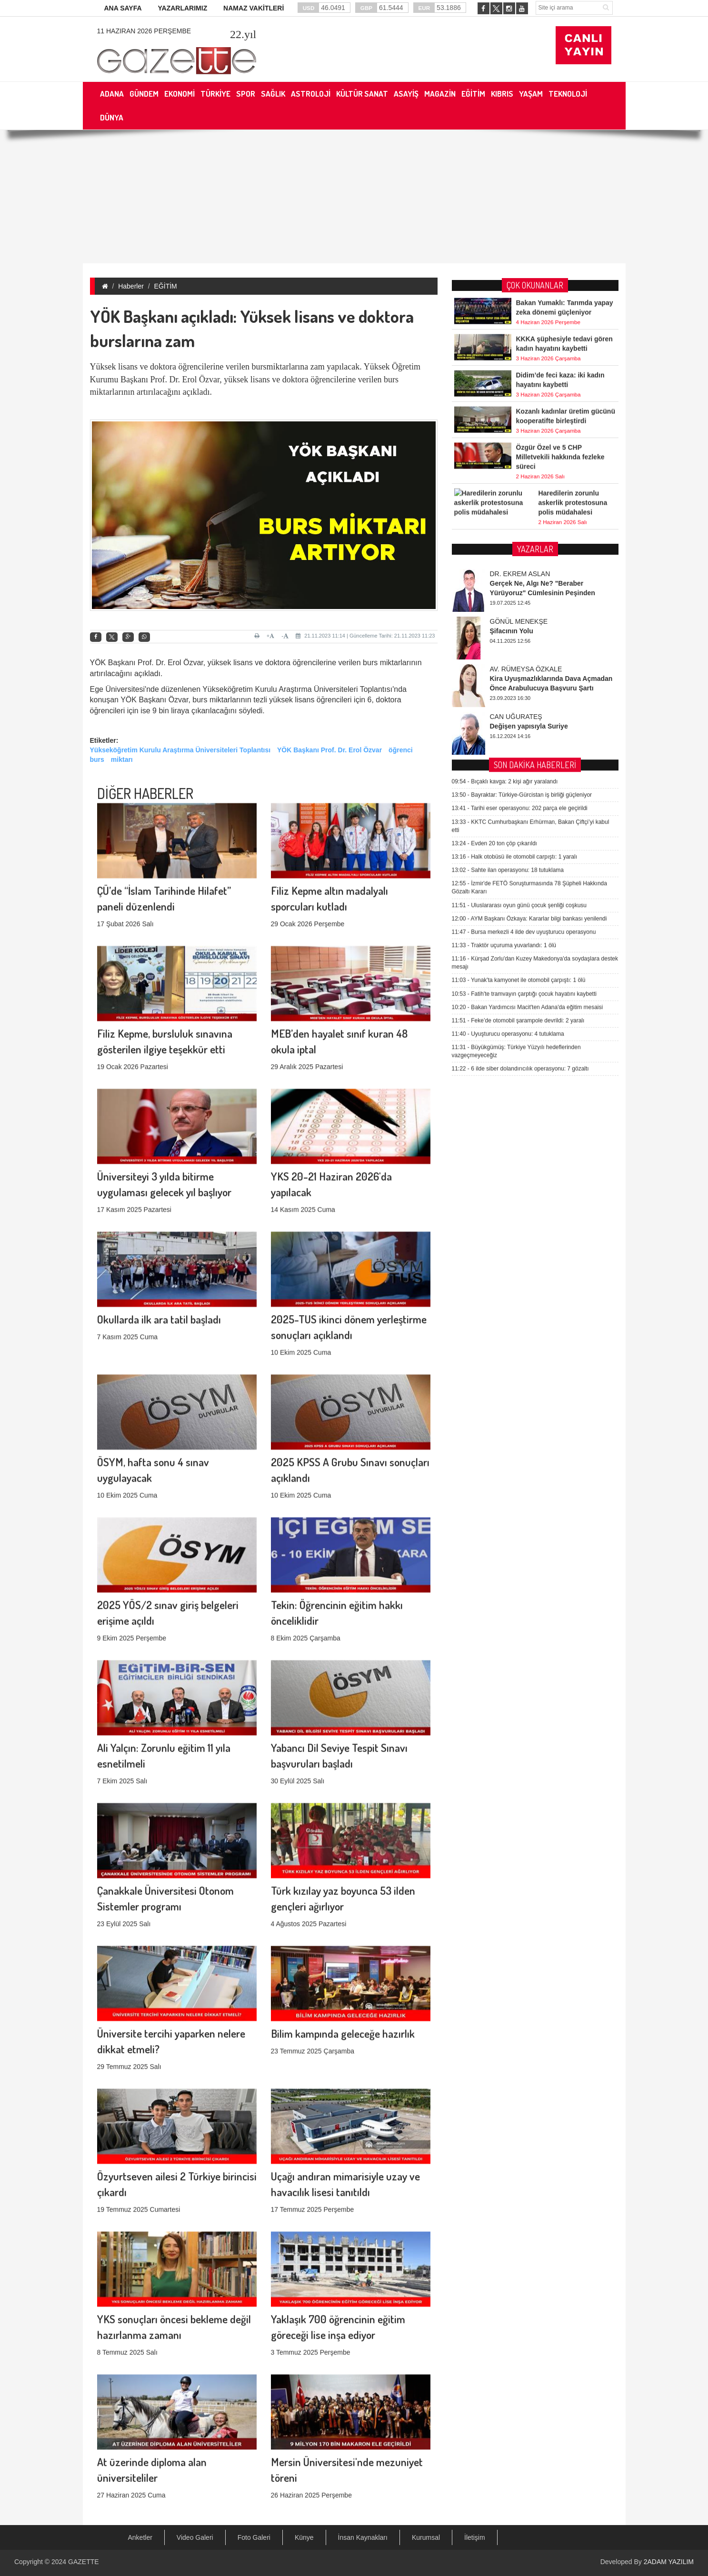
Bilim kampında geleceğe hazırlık (343, 1926)
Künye (304, 2537)
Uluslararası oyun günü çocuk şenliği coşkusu (519, 594)
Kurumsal (426, 2537)
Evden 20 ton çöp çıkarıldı (494, 532)
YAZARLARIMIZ (182, 8)
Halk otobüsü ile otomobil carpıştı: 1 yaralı (514, 545)
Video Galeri (195, 2537)
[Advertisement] (354, 196)
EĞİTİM (165, 286)
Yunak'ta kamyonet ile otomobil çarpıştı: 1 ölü (519, 669)
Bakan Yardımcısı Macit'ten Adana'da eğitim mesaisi (527, 696)
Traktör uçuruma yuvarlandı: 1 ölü (504, 634)
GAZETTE (83, 2562)
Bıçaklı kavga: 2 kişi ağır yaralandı (505, 470)
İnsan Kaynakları (363, 2537)
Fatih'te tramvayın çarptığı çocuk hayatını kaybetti (524, 682)
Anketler (140, 2537)
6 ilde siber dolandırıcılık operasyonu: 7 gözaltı (520, 758)
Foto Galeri (254, 2537)
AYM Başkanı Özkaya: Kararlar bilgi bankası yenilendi (529, 607)
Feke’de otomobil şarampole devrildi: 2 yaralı (518, 709)
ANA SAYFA (123, 8)
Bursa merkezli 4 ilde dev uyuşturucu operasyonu (524, 621)
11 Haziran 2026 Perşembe (144, 31)
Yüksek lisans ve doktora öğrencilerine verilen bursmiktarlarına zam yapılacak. (226, 366)
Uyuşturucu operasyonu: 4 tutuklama (508, 722)
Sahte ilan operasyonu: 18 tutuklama (508, 559)
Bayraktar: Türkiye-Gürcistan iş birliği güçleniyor (522, 484)
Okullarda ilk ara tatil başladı (159, 1212)
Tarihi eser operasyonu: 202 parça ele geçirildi (520, 497)
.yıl (243, 34)
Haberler (131, 286)
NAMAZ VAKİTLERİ (253, 8)
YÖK (98, 663)
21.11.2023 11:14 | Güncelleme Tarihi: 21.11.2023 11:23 (365, 636)
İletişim (474, 2537)
